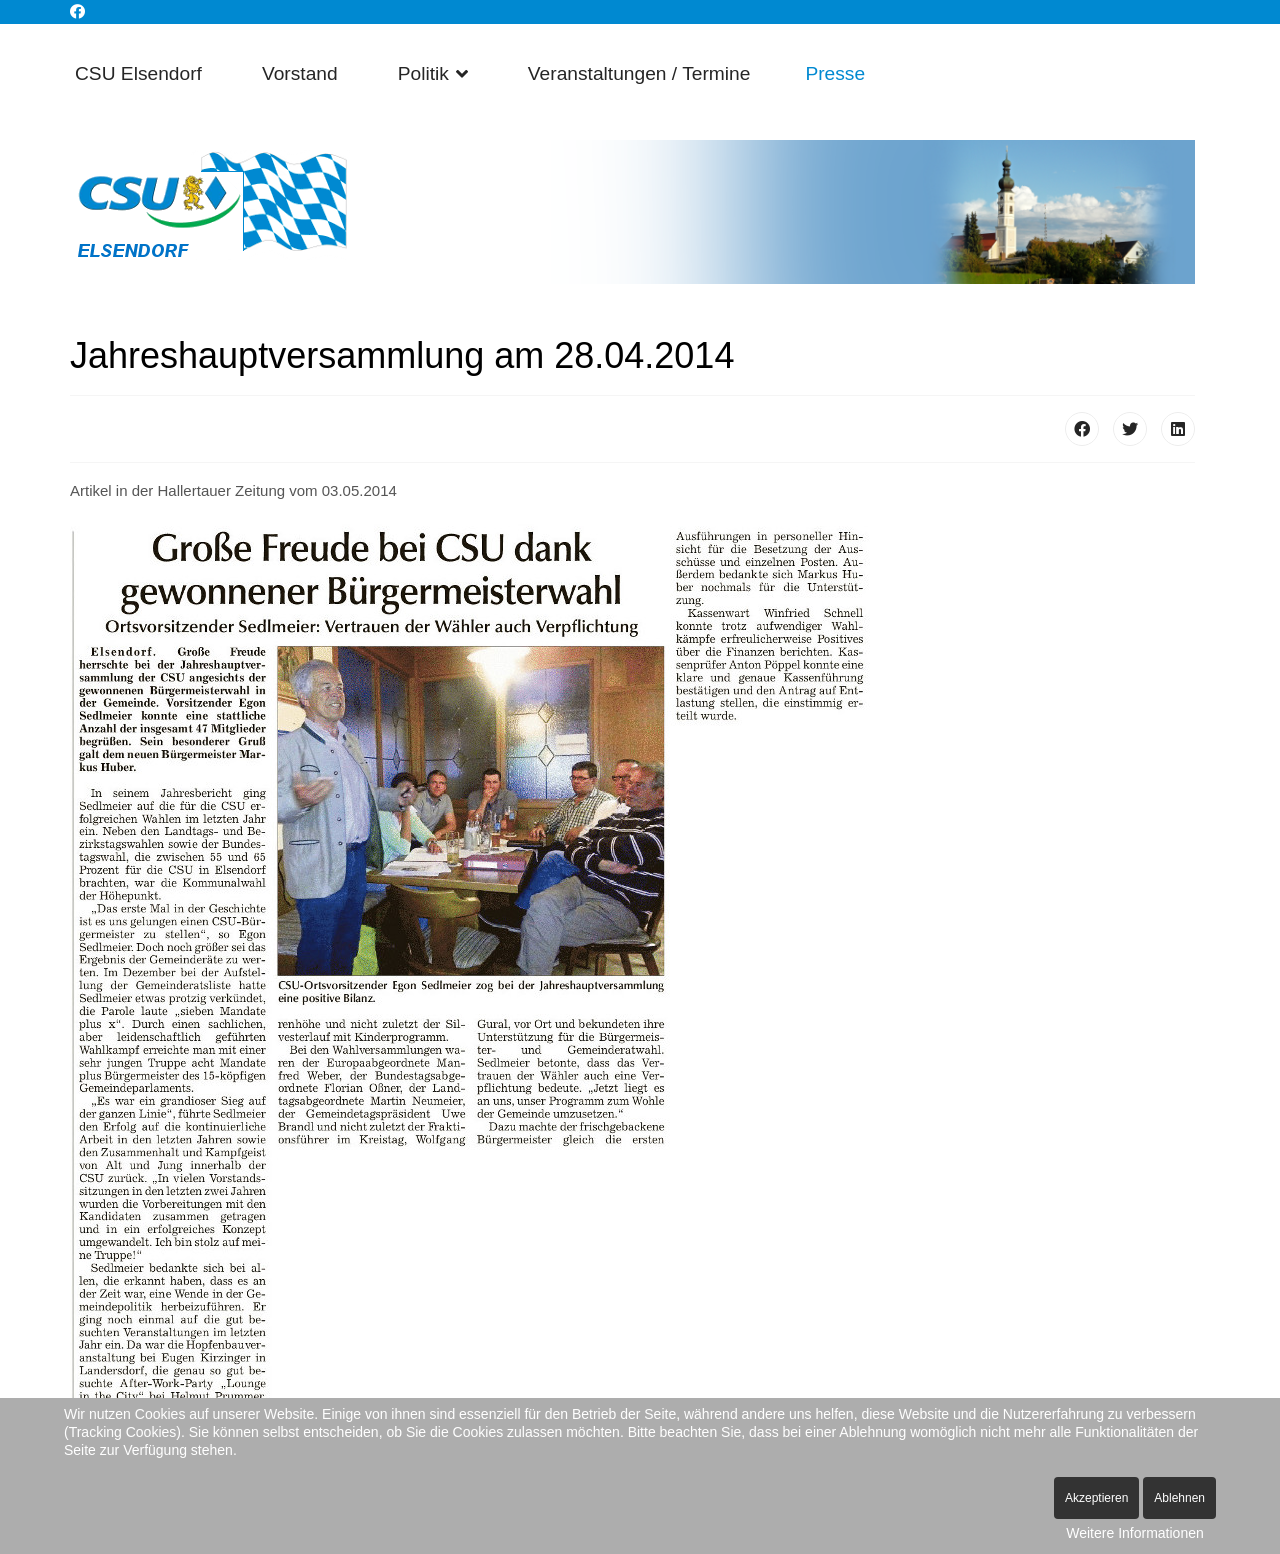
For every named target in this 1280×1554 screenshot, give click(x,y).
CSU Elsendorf (138, 73)
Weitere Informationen (1134, 1533)
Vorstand (300, 73)
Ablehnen (1179, 1498)
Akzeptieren (1096, 1498)
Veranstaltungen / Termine (639, 73)
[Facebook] (77, 11)
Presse (835, 73)
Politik (423, 73)
